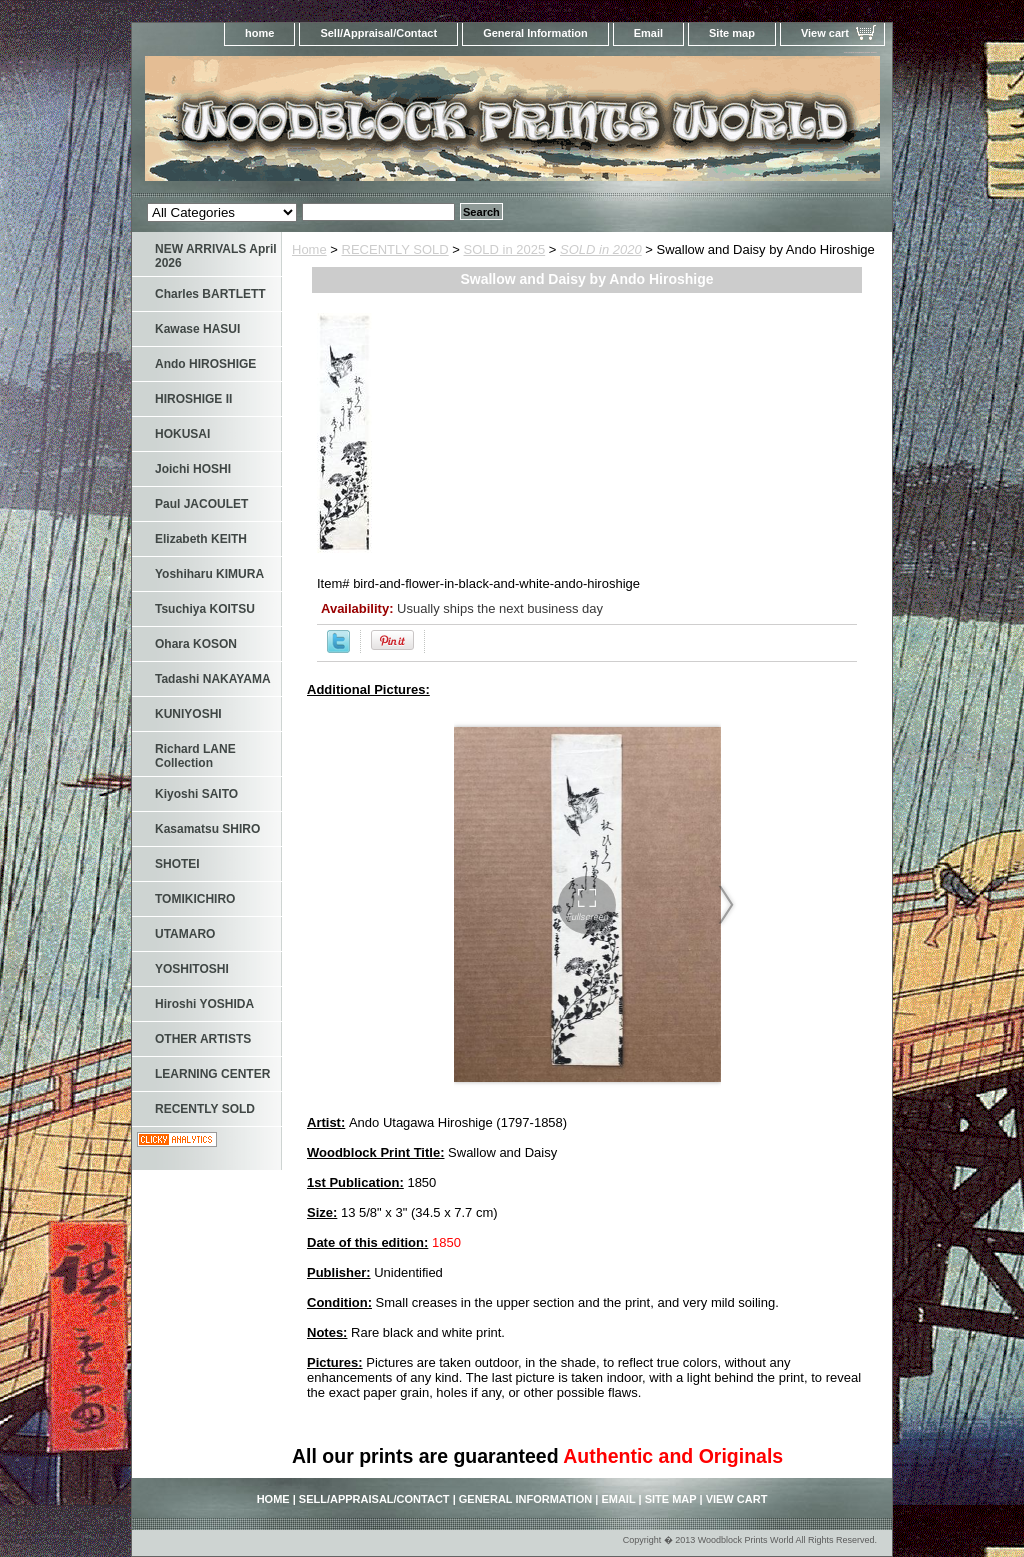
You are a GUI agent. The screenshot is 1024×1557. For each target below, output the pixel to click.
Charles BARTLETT (210, 294)
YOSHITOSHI (192, 969)
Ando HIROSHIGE (205, 364)
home (259, 33)
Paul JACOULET (201, 504)
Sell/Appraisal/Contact (378, 33)
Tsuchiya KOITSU (205, 609)
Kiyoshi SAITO (196, 794)
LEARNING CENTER (212, 1074)
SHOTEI (177, 864)
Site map (732, 33)
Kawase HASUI (197, 329)
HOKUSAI (182, 434)
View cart (825, 33)
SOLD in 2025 (505, 249)
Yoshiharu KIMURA (209, 574)
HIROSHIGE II (193, 399)
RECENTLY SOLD (395, 249)
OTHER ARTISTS (203, 1039)
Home (309, 249)
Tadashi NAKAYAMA (213, 679)
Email (648, 33)
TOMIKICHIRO (195, 899)
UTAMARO (185, 934)
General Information (535, 33)
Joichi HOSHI (193, 469)
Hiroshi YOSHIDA (204, 1004)
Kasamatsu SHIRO (207, 829)
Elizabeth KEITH (201, 539)
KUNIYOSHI (188, 714)
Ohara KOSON (196, 644)
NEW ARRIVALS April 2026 (216, 256)
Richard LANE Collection (195, 756)
